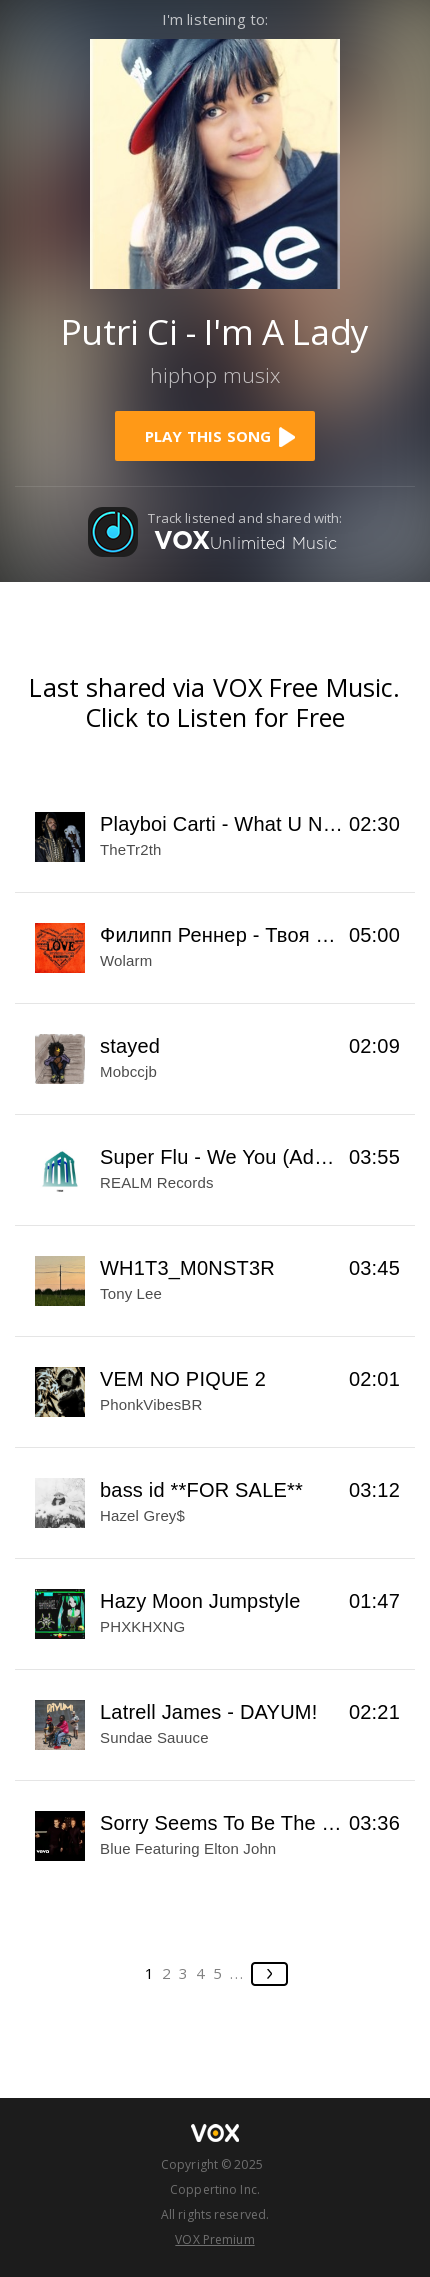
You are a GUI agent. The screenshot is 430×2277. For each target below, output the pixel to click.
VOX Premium (214, 2239)
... (237, 1973)
